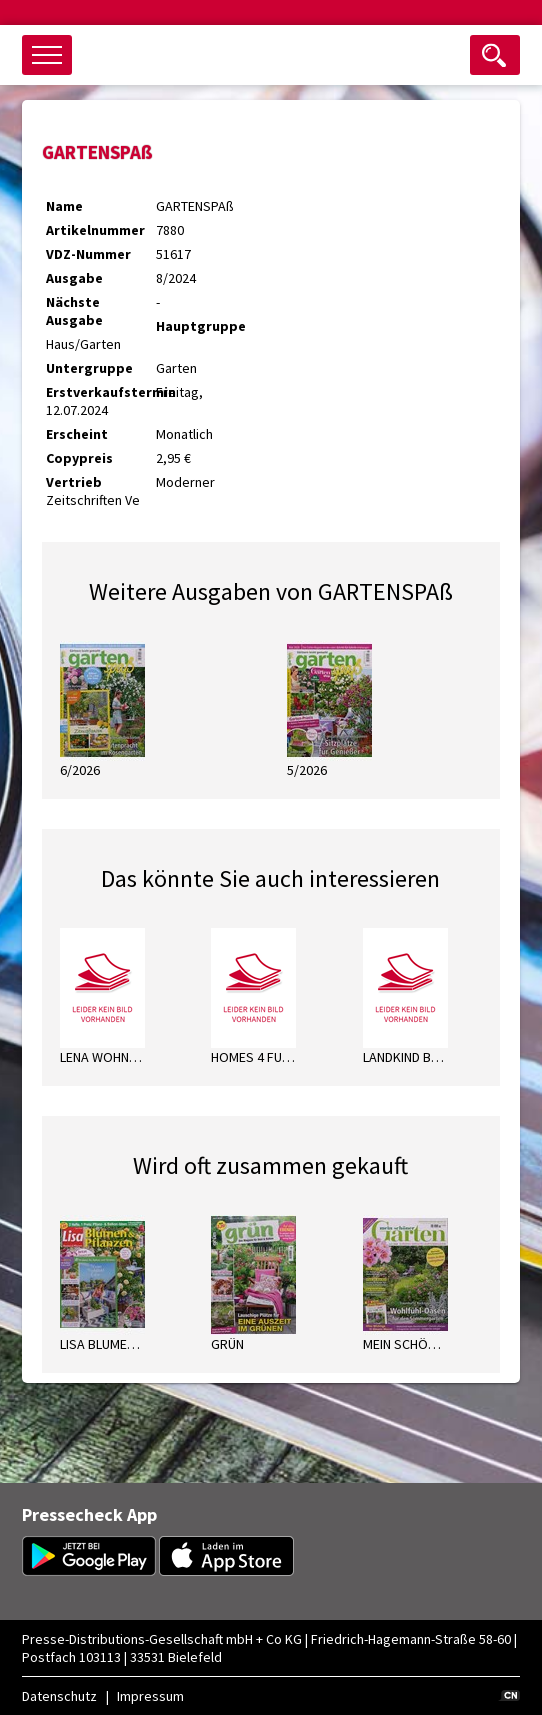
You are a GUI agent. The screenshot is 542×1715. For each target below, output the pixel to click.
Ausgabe (74, 278)
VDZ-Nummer (88, 254)
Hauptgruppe (201, 326)
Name (64, 206)
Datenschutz (59, 1696)
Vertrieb (74, 482)
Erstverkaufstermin (101, 392)
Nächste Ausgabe (74, 311)
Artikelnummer (95, 230)
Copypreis (79, 458)
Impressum (150, 1696)
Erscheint (77, 434)
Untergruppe (89, 368)
